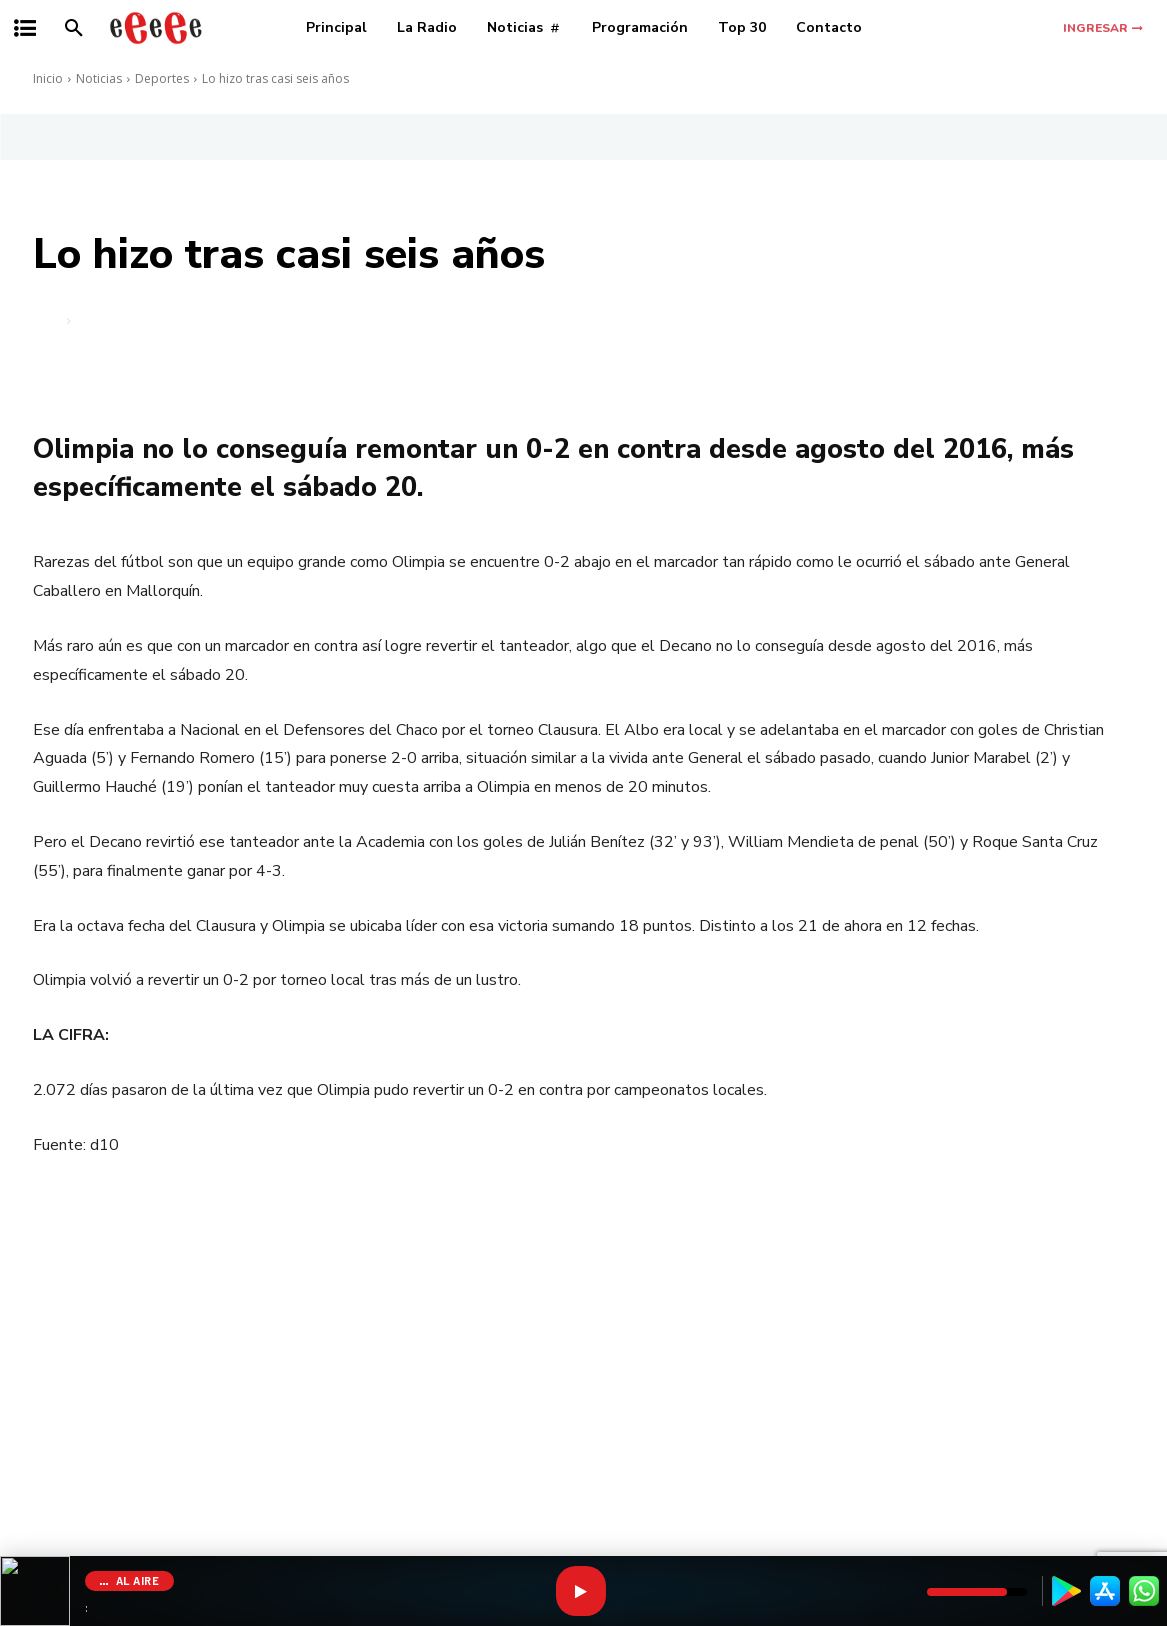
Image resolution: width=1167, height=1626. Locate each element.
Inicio (48, 78)
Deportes (162, 78)
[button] (74, 28)
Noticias (99, 78)
